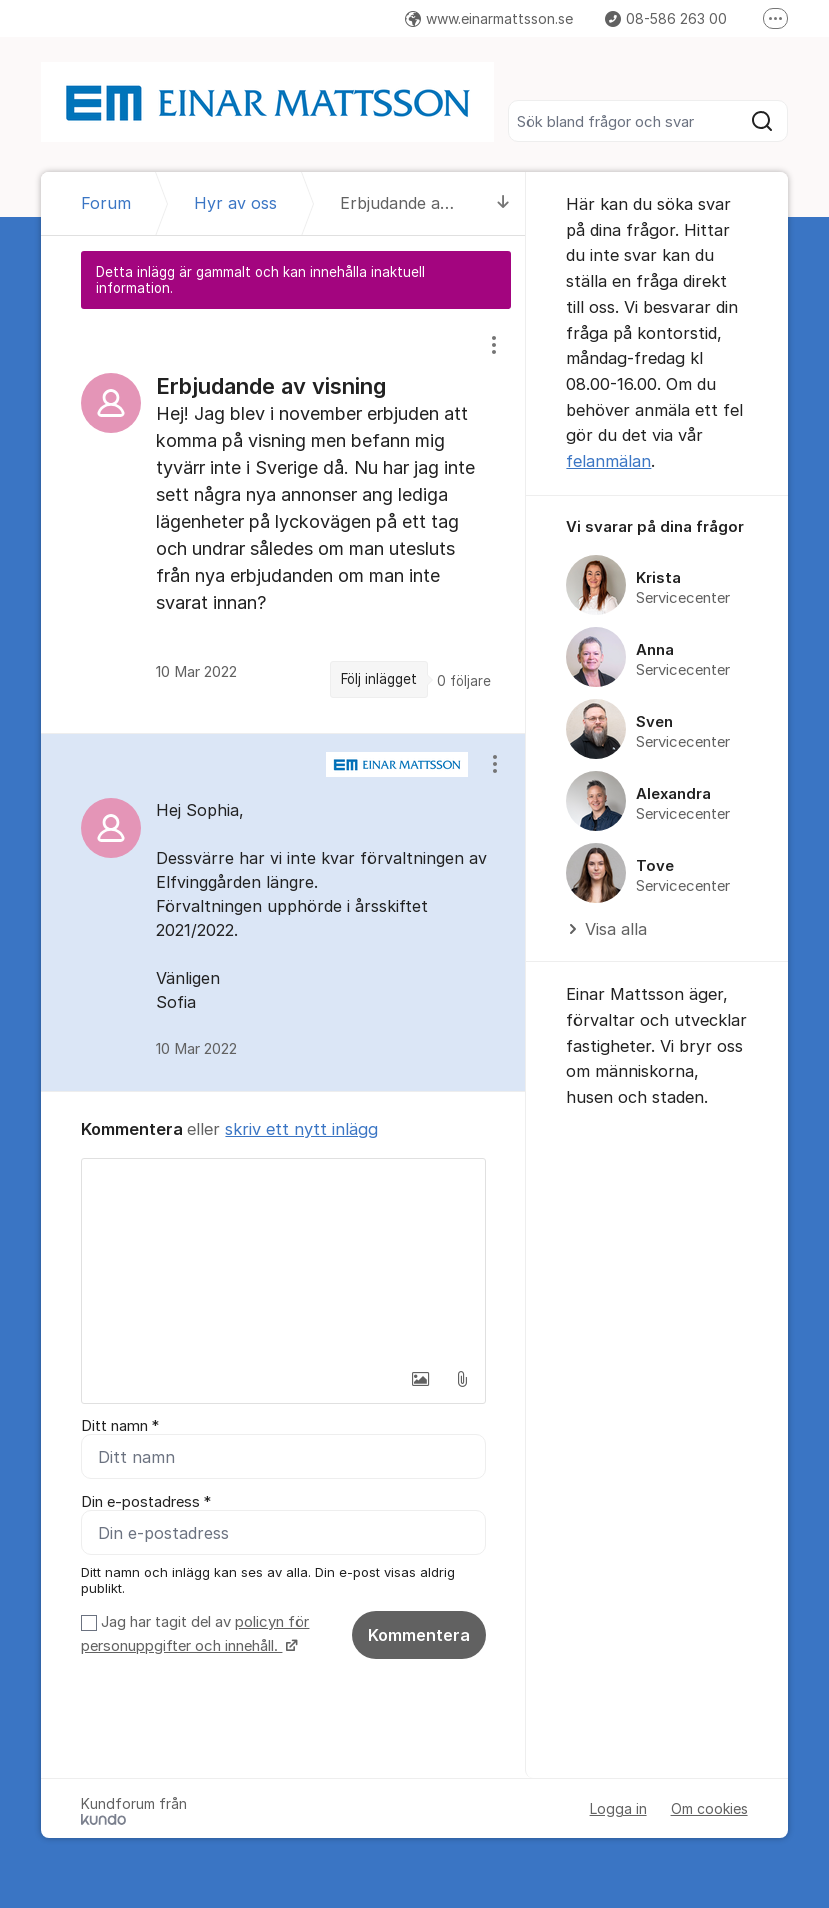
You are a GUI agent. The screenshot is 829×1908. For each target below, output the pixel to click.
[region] (283, 520)
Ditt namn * (120, 1426)
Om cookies (709, 1808)
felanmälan (608, 461)
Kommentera (419, 1635)
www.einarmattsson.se (489, 18)
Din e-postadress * (146, 1502)
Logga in (618, 1808)
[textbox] (283, 1259)
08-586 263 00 (666, 18)
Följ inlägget (379, 679)
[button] (420, 1379)
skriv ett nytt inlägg (301, 1129)
